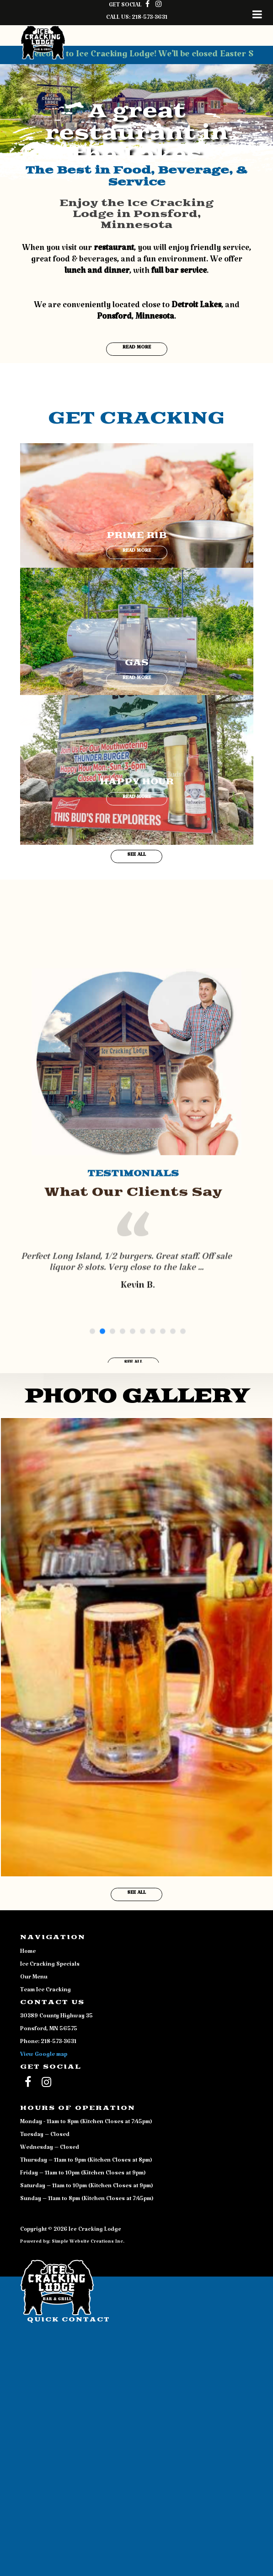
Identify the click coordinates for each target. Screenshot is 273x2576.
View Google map (43, 2056)
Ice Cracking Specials (50, 1966)
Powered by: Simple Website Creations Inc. (72, 2242)
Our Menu (34, 1978)
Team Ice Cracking (45, 1991)
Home (28, 1953)
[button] (20, 100)
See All (136, 856)
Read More (137, 348)
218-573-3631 (149, 19)
